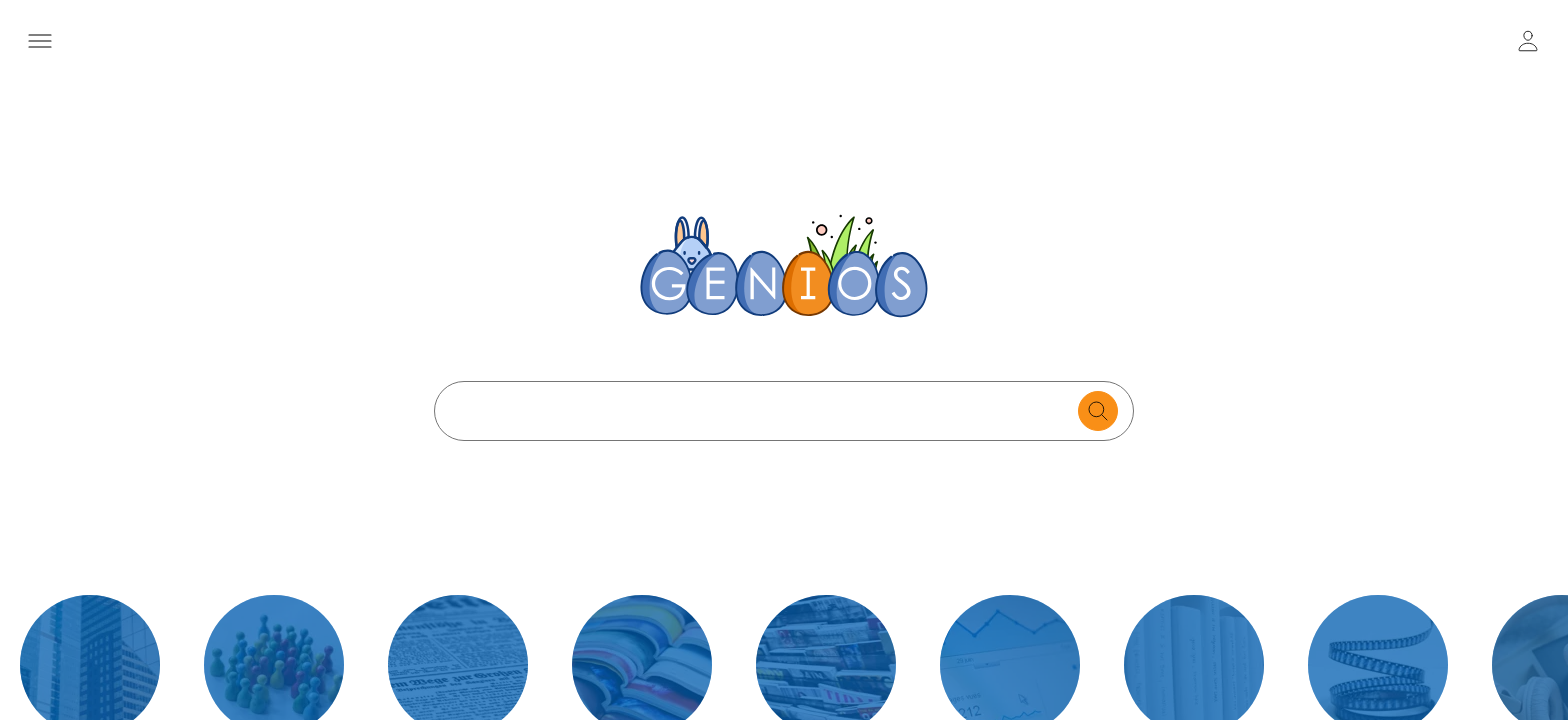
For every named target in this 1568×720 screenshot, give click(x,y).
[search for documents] (1098, 411)
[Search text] (761, 411)
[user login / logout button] (1528, 41)
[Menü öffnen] (39, 41)
